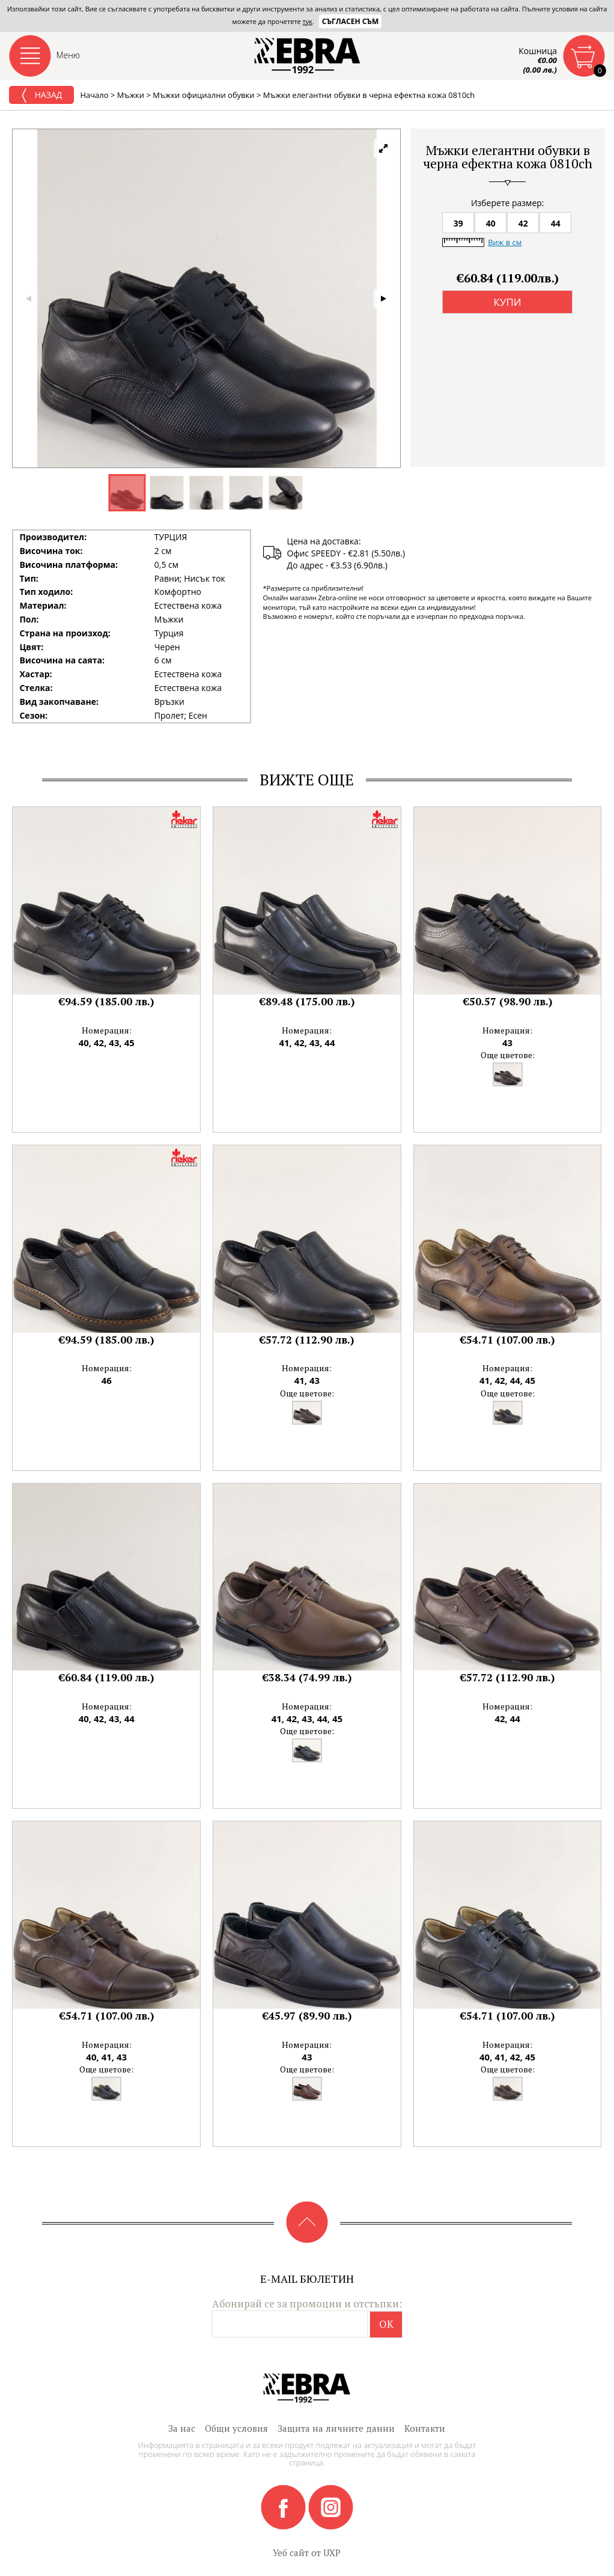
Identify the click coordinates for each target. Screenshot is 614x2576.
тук (307, 21)
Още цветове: (508, 1055)
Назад (41, 95)
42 (523, 223)
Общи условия (236, 2428)
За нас (181, 2428)
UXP (332, 2553)
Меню (68, 55)
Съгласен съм (350, 21)
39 (458, 223)
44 (556, 223)
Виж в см (504, 242)
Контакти (424, 2428)
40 (491, 223)
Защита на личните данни (336, 2428)
